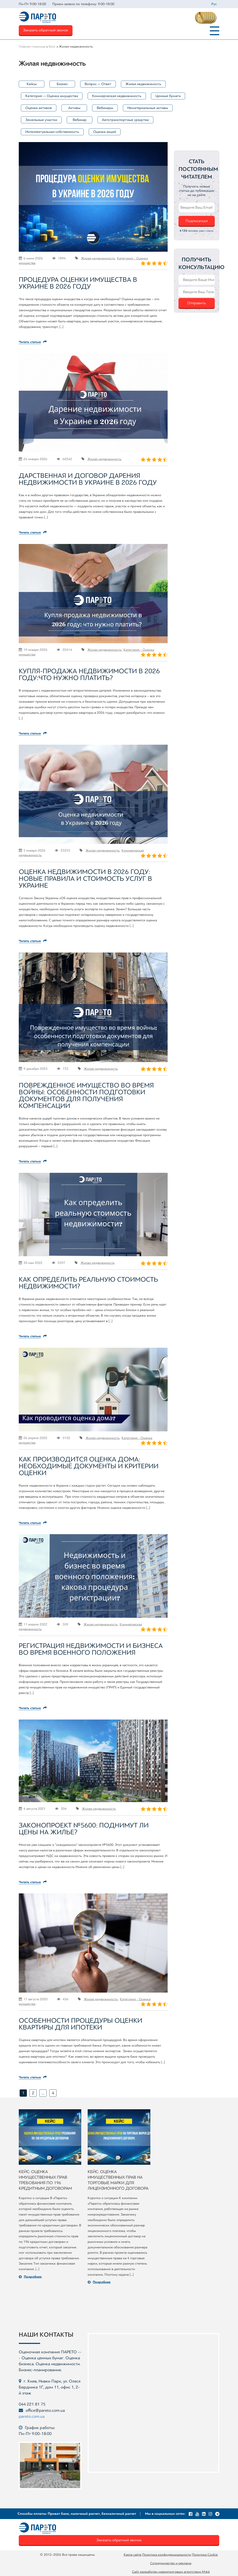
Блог (52, 46)
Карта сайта (132, 2555)
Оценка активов (38, 108)
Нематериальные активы (147, 108)
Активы (74, 108)
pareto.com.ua (32, 2416)
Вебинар (80, 120)
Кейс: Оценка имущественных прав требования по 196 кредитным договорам (45, 2180)
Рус (214, 4)
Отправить (196, 303)
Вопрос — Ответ (98, 84)
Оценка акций (104, 132)
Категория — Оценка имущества (51, 96)
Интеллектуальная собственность (52, 132)
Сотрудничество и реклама (170, 2563)
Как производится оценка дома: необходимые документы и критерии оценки (88, 1466)
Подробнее (33, 2277)
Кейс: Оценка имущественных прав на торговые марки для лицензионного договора (118, 2180)
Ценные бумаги (168, 96)
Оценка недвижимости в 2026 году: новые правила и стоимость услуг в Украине (85, 878)
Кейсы (32, 84)
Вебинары (105, 108)
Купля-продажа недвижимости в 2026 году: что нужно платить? (89, 674)
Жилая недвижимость (143, 84)
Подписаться (197, 221)
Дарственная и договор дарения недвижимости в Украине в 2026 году (88, 479)
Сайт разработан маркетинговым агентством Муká (171, 2572)
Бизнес (62, 84)
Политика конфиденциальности (166, 2555)
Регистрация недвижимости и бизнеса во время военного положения (91, 1649)
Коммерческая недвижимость (116, 96)
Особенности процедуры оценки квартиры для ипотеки (80, 2024)
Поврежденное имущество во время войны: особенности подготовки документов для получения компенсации (86, 1095)
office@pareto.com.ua (45, 2410)
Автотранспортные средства (125, 120)
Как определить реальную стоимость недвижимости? (88, 1283)
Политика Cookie (205, 2555)
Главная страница (32, 46)
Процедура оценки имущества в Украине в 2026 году (78, 283)
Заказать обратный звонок (45, 30)
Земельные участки (41, 120)
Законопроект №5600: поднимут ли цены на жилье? (84, 1829)
